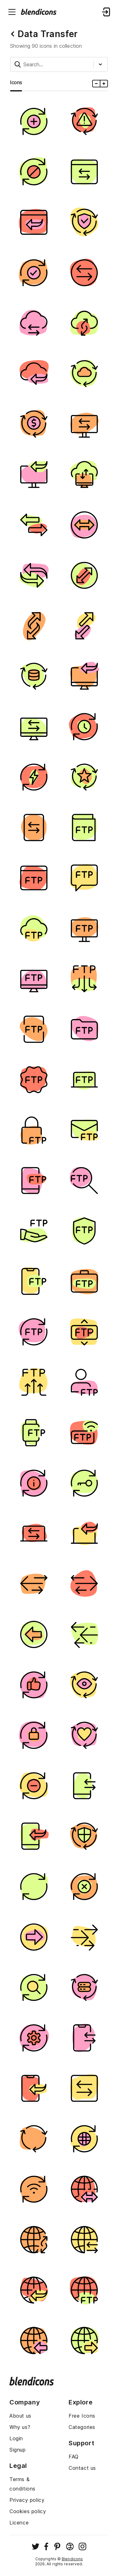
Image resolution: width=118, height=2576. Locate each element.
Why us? (19, 2427)
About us (20, 2416)
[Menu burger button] (12, 12)
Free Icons (82, 2416)
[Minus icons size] (96, 83)
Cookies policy (27, 2511)
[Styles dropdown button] (102, 64)
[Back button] (13, 33)
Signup (17, 2450)
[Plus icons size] (103, 83)
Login (16, 2438)
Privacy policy (26, 2500)
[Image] (34, 121)
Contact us (82, 2468)
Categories (82, 2427)
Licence (19, 2522)
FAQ (74, 2456)
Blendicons (72, 2559)
